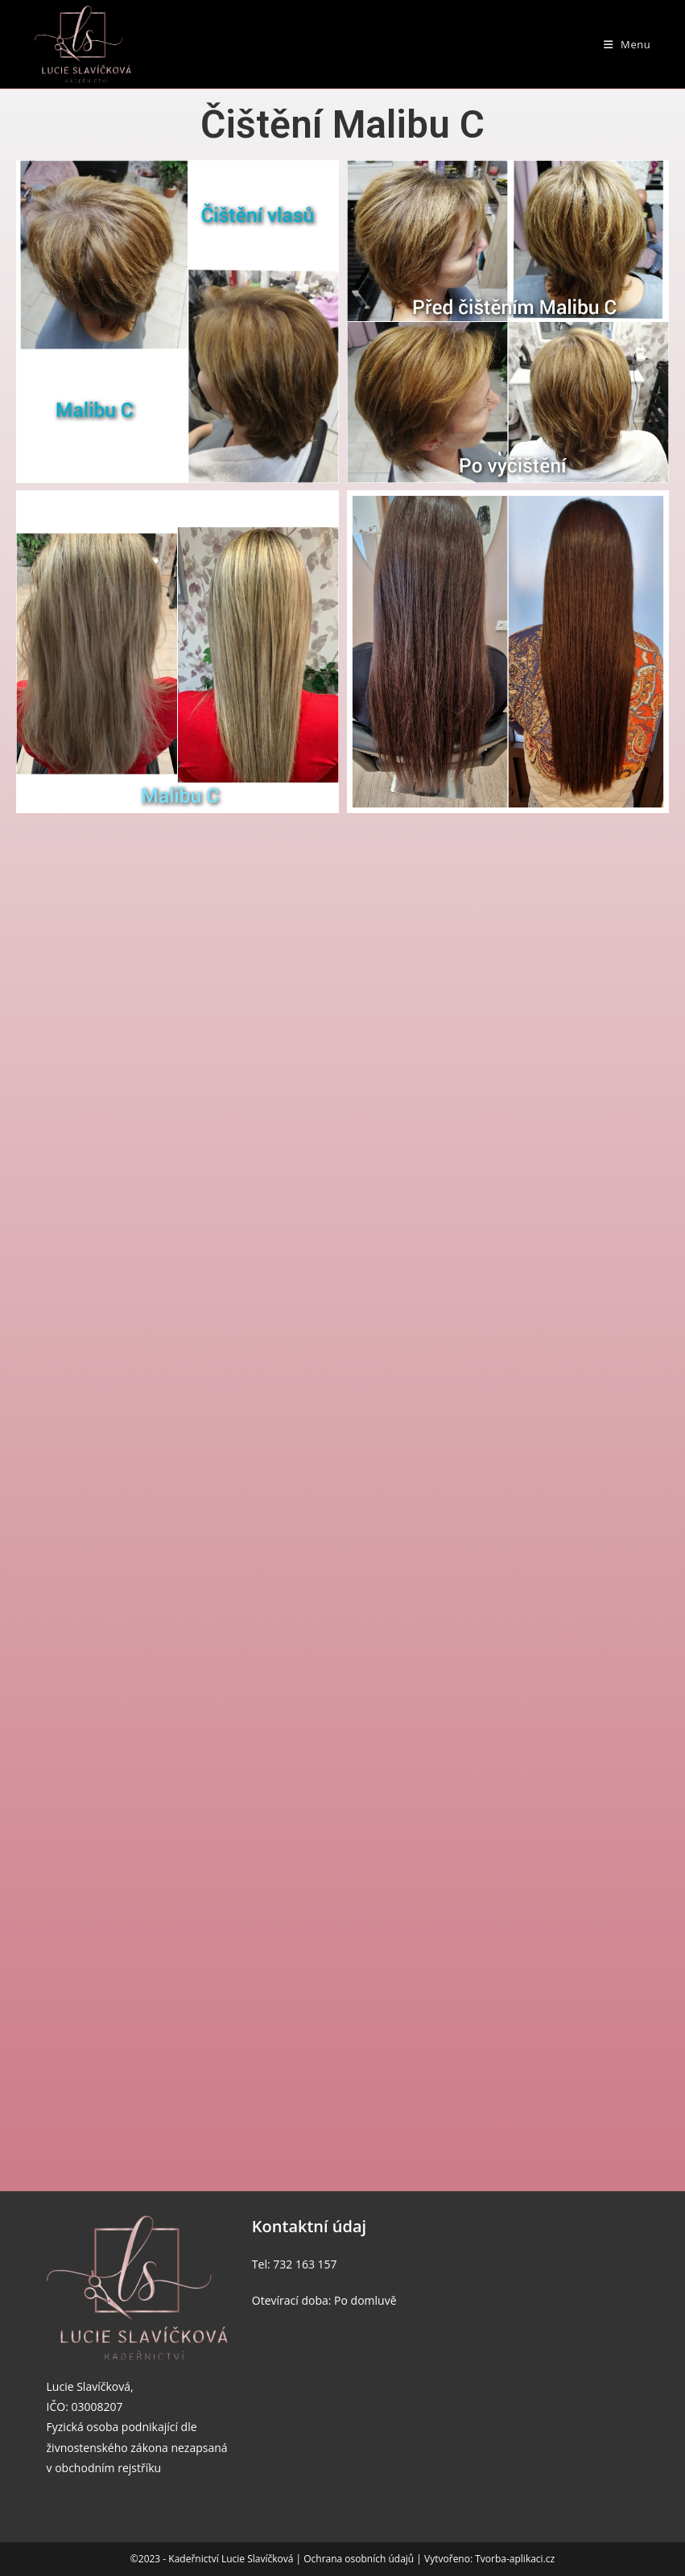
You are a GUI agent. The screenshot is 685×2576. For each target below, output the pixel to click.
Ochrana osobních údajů (359, 2559)
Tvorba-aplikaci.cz (515, 2559)
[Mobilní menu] (627, 44)
